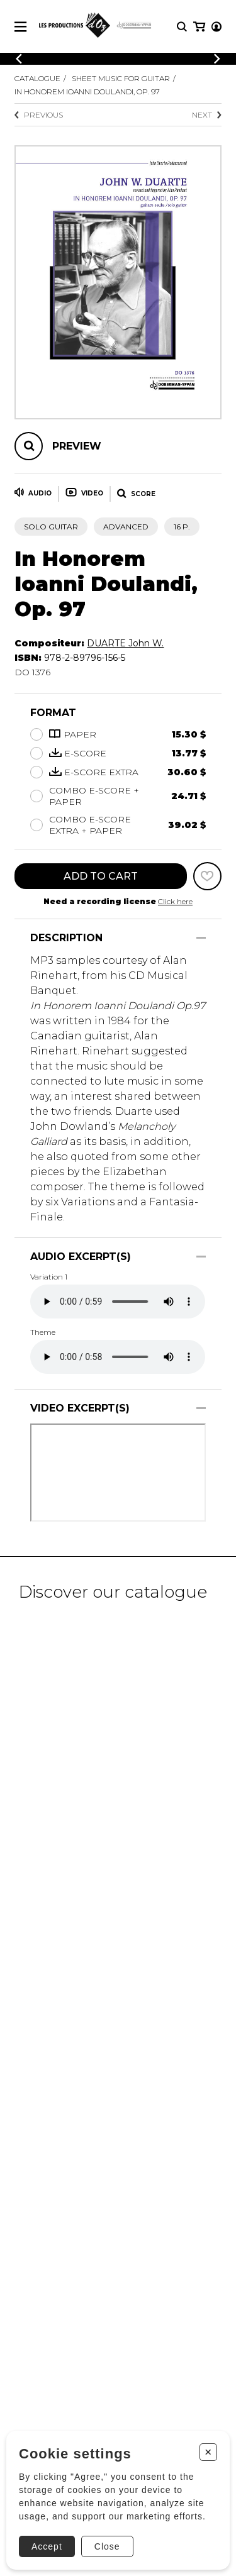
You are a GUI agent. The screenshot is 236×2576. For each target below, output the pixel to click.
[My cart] (199, 27)
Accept (46, 2546)
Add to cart (101, 876)
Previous (38, 114)
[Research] (182, 27)
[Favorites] (207, 876)
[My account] (216, 27)
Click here (175, 901)
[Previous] (19, 59)
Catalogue (37, 78)
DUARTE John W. (125, 643)
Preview (76, 446)
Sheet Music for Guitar (121, 78)
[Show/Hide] (201, 938)
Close (107, 2546)
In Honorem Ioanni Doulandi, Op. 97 (87, 91)
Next (207, 114)
